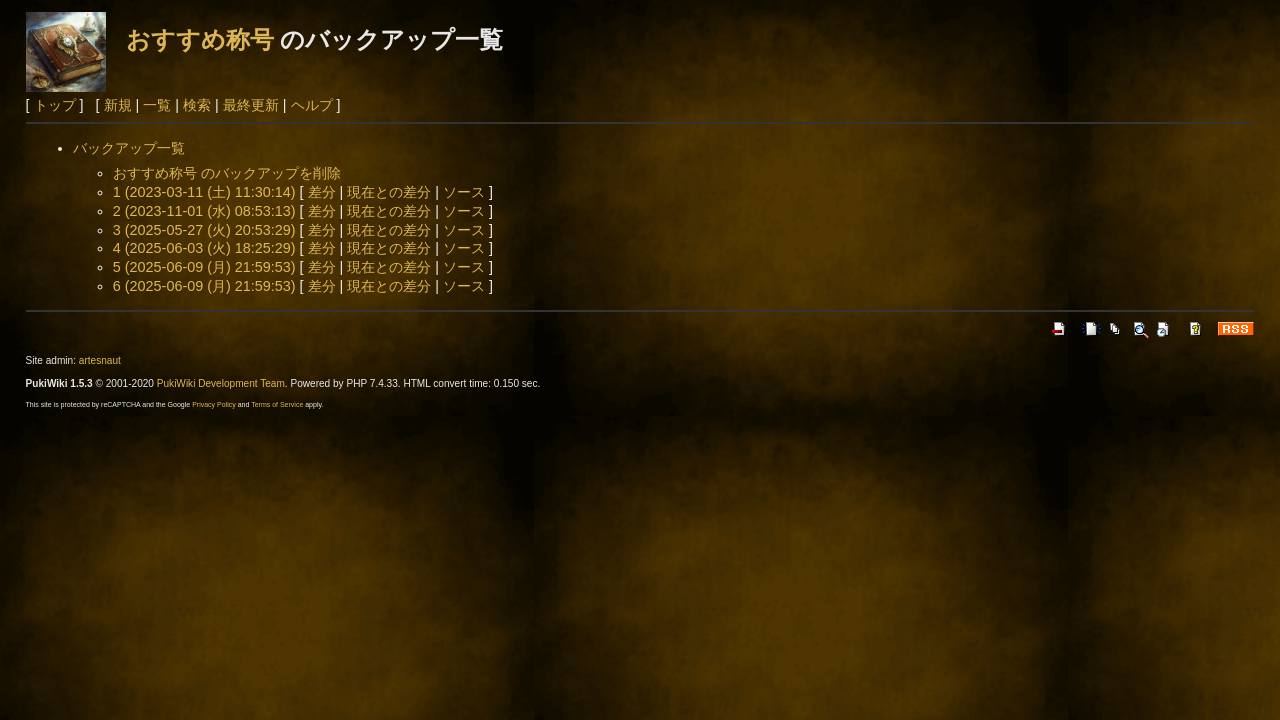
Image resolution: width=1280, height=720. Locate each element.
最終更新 (251, 105)
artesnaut (100, 360)
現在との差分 (389, 192)
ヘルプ (312, 105)
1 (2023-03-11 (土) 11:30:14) (204, 192)
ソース (464, 192)
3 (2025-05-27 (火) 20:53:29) (204, 230)
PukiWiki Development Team (221, 383)
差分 (322, 192)
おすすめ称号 (200, 39)
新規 (118, 105)
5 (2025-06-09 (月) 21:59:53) (204, 267)
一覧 (157, 105)
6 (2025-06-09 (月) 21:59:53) (204, 286)
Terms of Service (277, 404)
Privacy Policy (214, 404)
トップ (55, 105)
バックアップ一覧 (129, 148)
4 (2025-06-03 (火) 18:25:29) (204, 248)
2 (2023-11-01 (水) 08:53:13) (204, 211)
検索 (197, 105)
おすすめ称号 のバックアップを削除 (227, 173)
